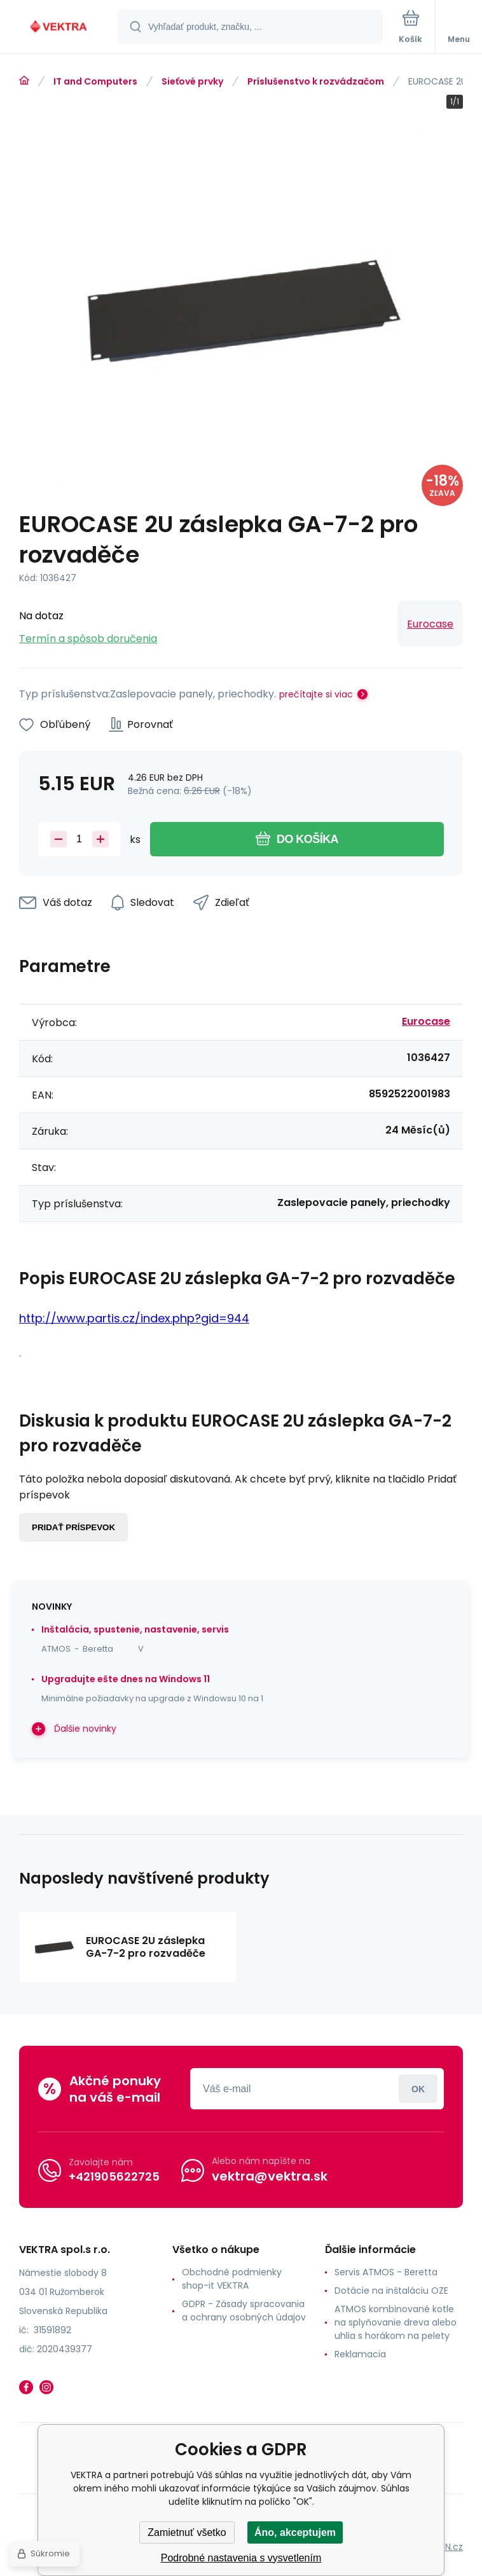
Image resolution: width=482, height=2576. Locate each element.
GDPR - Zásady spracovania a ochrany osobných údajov (244, 2311)
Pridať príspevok (73, 1527)
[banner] (59, 28)
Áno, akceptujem (295, 2532)
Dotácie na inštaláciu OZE (391, 2290)
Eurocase (430, 624)
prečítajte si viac (316, 694)
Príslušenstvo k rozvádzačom (315, 81)
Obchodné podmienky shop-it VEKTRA (232, 2279)
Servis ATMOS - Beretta (385, 2272)
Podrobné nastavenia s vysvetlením (241, 2557)
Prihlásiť (418, 2088)
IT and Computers (95, 81)
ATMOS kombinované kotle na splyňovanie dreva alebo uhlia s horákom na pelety (395, 2322)
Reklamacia (360, 2354)
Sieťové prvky (192, 81)
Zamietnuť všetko (187, 2532)
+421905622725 (114, 2176)
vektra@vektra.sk (269, 2176)
